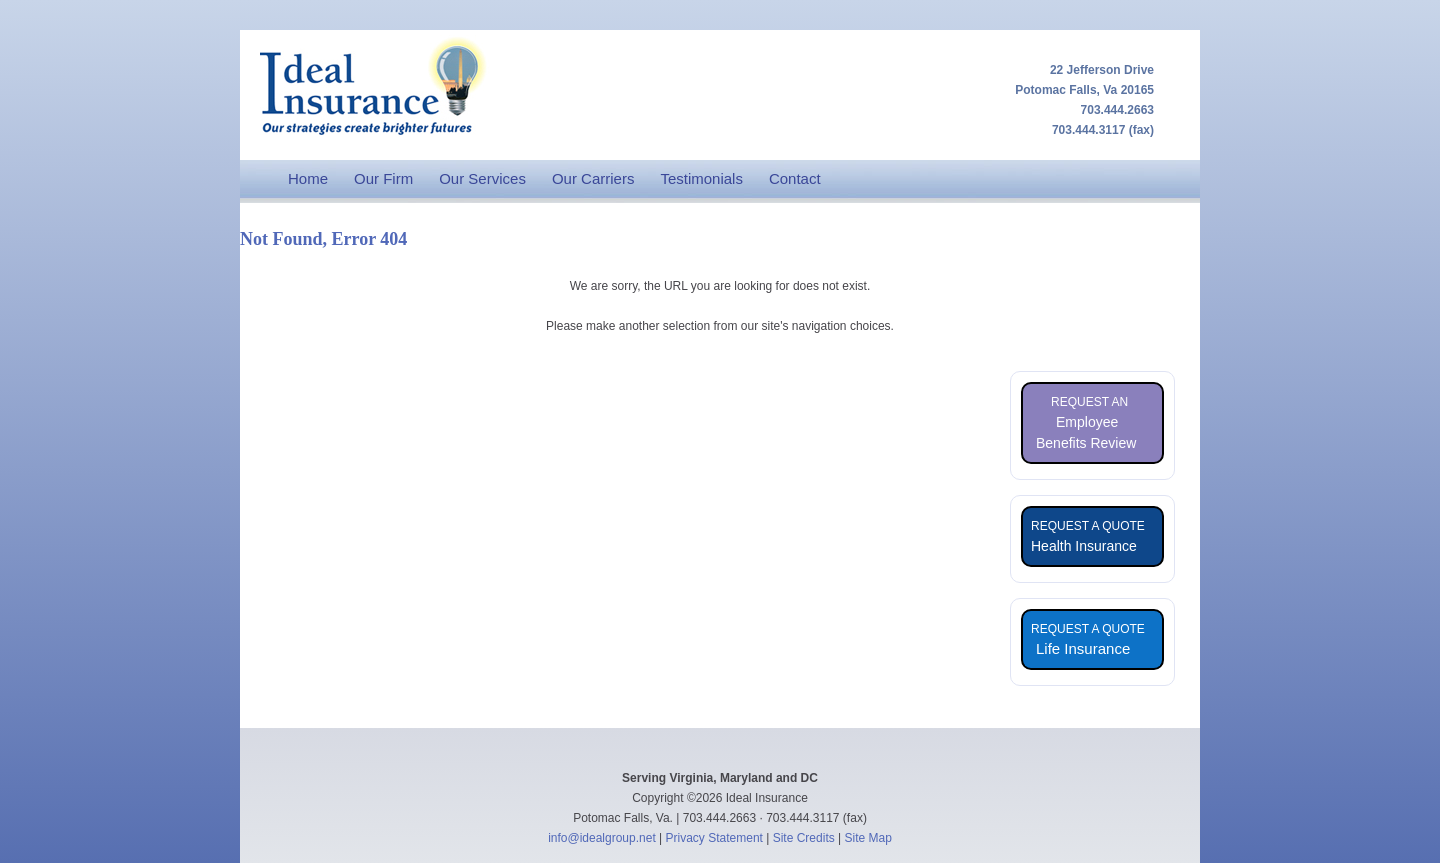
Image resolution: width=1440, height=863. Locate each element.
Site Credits (804, 838)
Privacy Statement (714, 838)
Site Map (868, 838)
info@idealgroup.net (602, 838)
